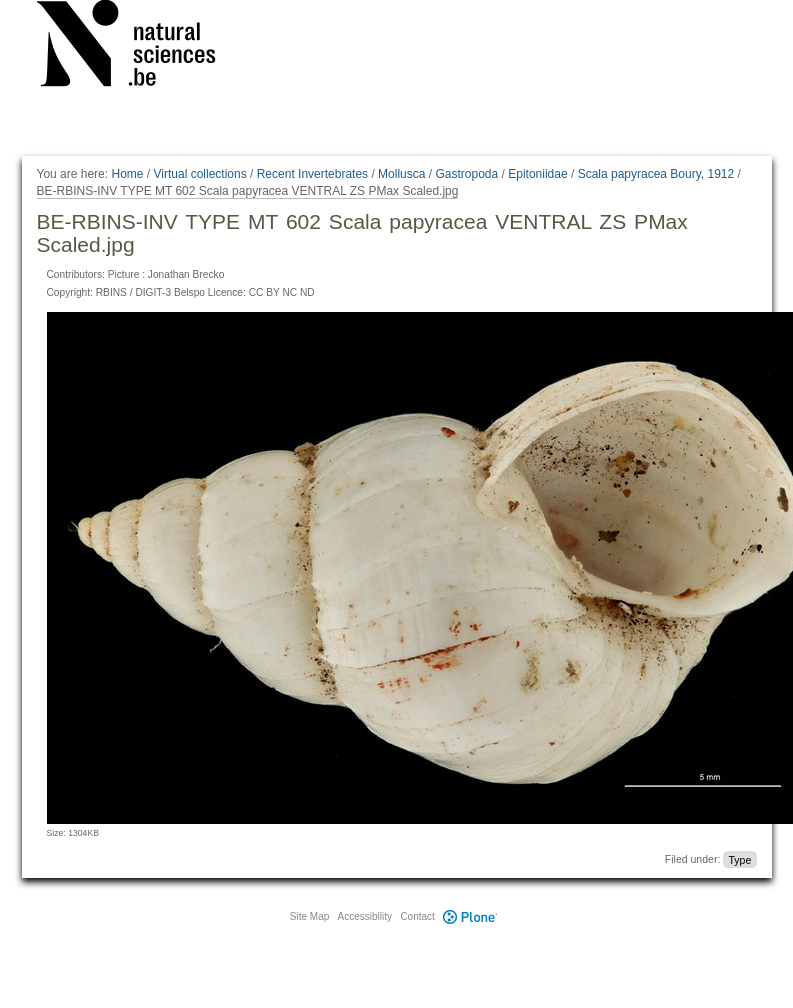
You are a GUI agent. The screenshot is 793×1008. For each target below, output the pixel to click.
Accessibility (365, 916)
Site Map (309, 916)
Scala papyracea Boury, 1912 (656, 174)
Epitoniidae (537, 174)
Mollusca (401, 174)
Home (127, 174)
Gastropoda (466, 174)
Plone (471, 916)
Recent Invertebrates (312, 174)
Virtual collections (200, 174)
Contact (417, 916)
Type (739, 859)
